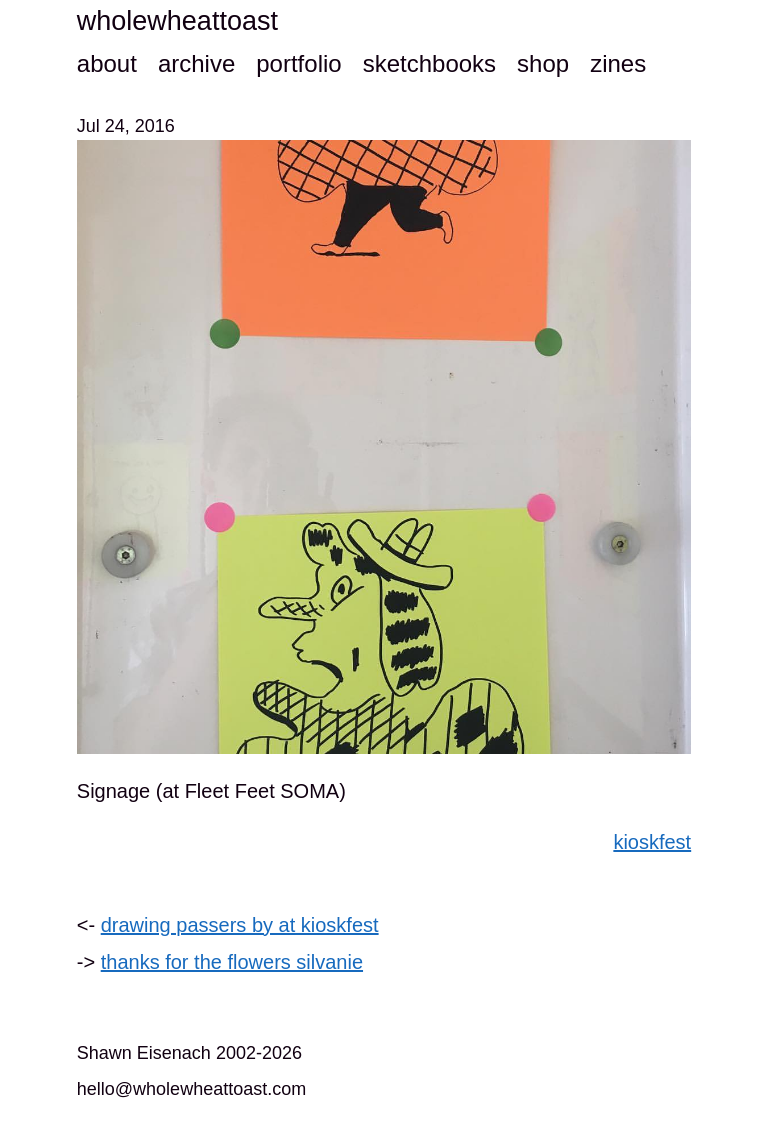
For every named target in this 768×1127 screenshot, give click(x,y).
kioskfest (652, 842)
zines (618, 63)
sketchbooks (429, 63)
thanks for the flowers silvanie (232, 962)
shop (543, 63)
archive (196, 63)
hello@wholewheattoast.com (191, 1089)
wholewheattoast (177, 21)
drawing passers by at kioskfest (240, 925)
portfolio (298, 63)
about (107, 63)
